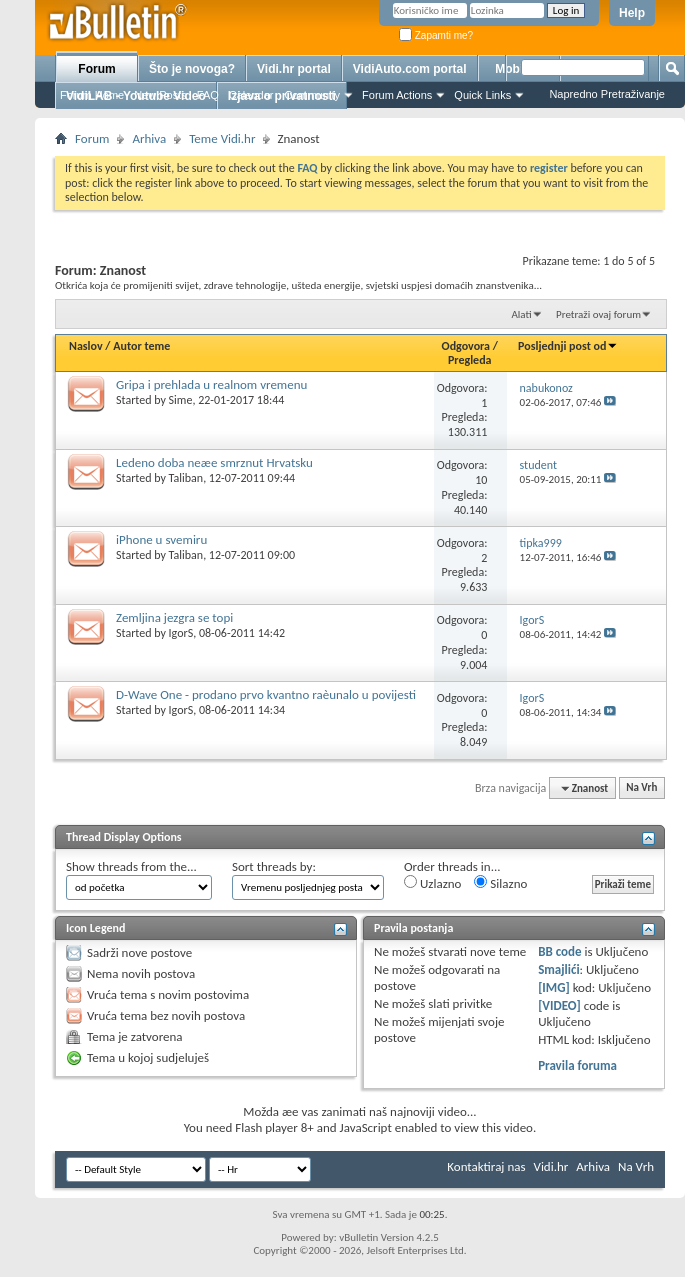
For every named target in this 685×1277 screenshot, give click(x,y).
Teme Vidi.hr (222, 138)
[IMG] (554, 987)
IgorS (181, 633)
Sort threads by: (274, 866)
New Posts (160, 95)
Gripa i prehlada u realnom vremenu (211, 384)
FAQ (208, 95)
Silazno (500, 883)
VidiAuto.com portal (410, 69)
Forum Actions (397, 95)
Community (312, 95)
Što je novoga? (192, 69)
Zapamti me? (436, 35)
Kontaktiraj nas (486, 1166)
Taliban (186, 478)
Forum (96, 69)
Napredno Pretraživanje (607, 94)
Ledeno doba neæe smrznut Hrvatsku (214, 462)
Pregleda (470, 360)
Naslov (86, 346)
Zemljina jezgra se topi (174, 617)
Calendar (251, 95)
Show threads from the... (131, 866)
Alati (521, 314)
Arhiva (149, 138)
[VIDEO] (559, 1005)
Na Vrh (641, 788)
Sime (181, 400)
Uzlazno (432, 883)
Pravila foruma (577, 1065)
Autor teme (141, 346)
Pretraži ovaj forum (598, 314)
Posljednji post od (568, 346)
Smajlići (558, 969)
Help (632, 13)
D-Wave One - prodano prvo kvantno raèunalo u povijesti (266, 694)
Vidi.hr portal (294, 69)
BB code (559, 951)
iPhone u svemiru (161, 539)
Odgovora (466, 346)
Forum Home (92, 95)
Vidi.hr (551, 1166)
